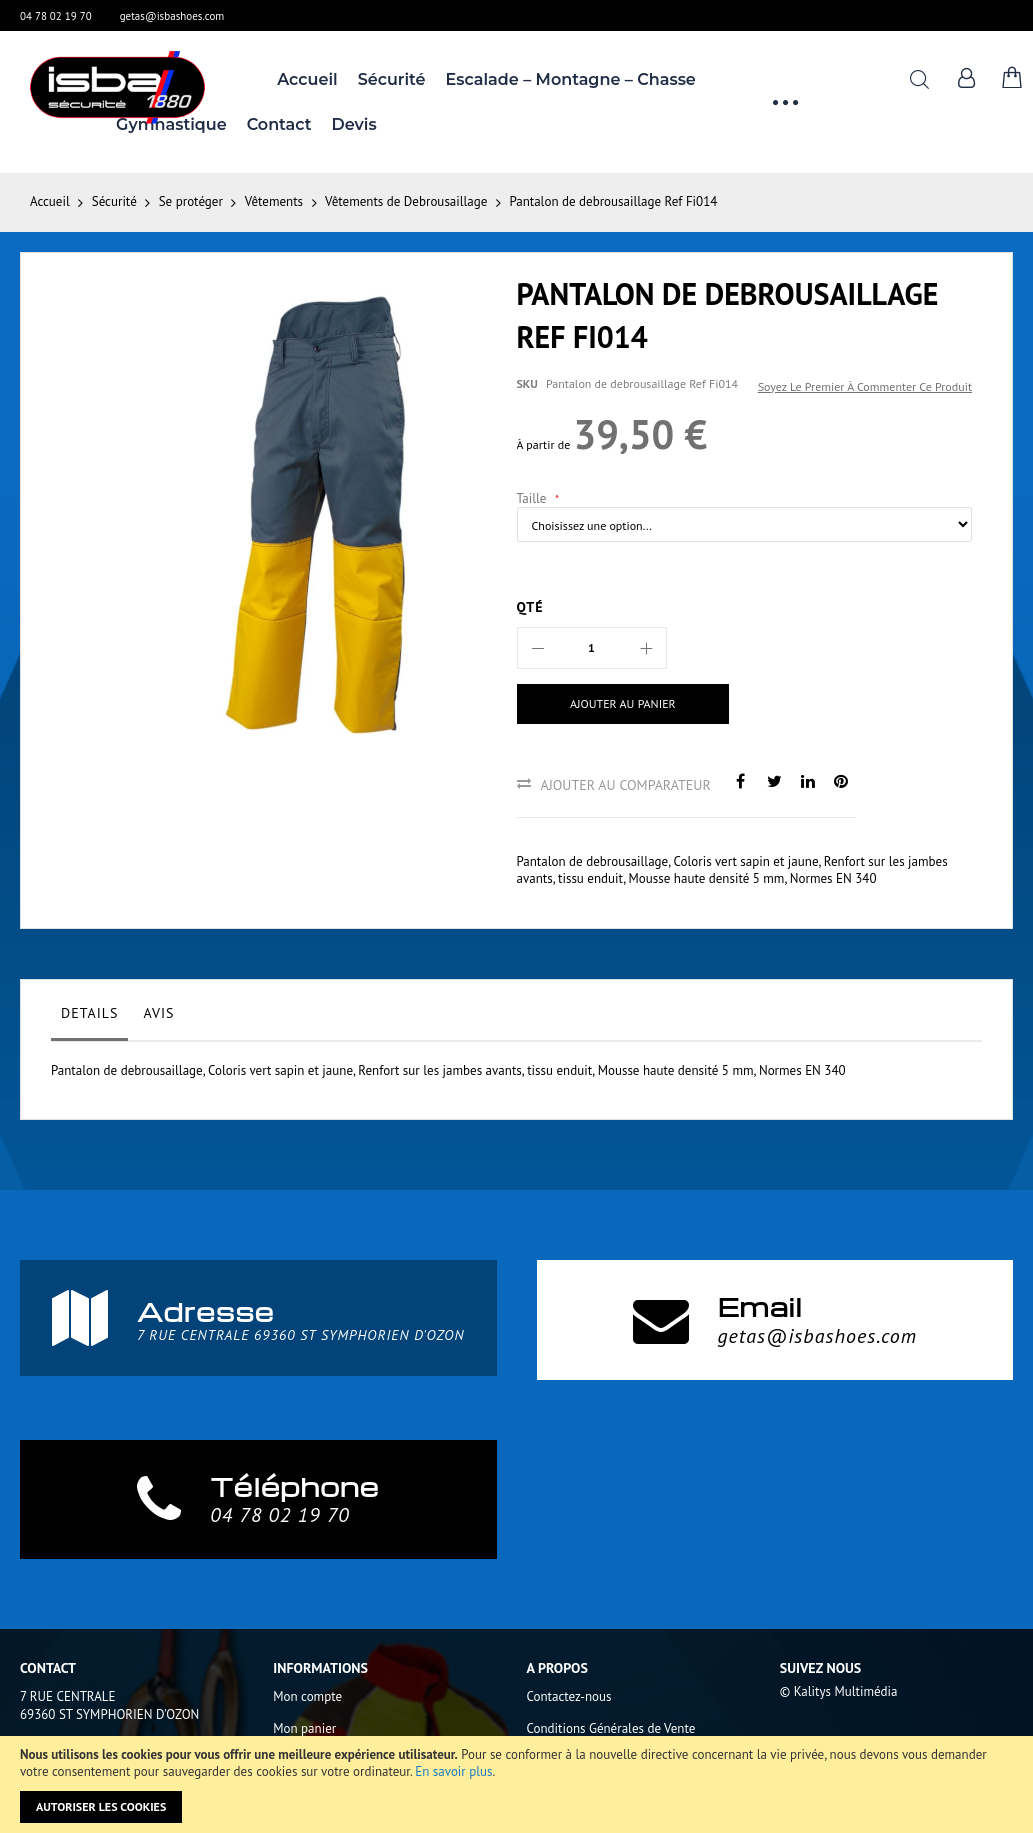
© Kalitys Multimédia (839, 1691)
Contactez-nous (569, 1696)
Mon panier (304, 1728)
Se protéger (191, 201)
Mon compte (307, 1696)
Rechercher (919, 79)
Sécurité (114, 201)
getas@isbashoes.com (172, 16)
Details (89, 1013)
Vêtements (274, 201)
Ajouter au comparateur (626, 785)
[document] (516, 1784)
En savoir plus (453, 1771)
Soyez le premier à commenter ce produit (865, 386)
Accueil (50, 201)
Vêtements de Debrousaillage (406, 201)
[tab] (89, 1018)
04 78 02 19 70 (56, 16)
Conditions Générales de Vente (611, 1728)
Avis (158, 1013)
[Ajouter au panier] (623, 704)
